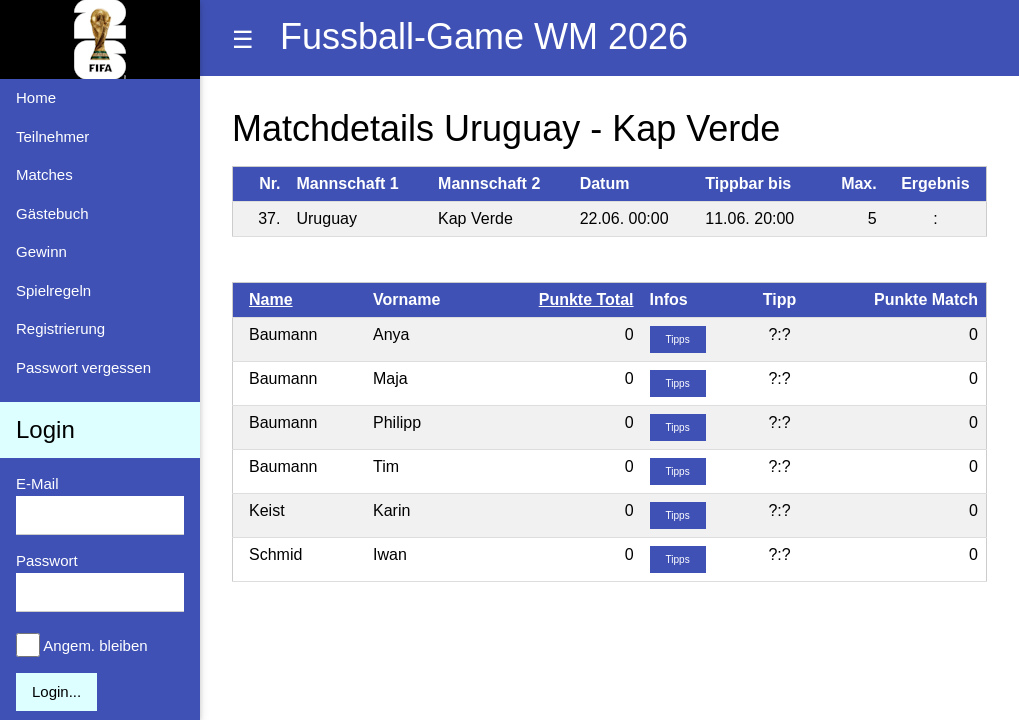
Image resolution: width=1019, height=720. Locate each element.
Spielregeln (53, 290)
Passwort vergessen (83, 367)
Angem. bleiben (95, 645)
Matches (44, 174)
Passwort (47, 560)
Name (271, 299)
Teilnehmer (52, 136)
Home (36, 97)
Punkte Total (586, 299)
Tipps (678, 339)
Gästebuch (52, 213)
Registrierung (60, 328)
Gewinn (41, 251)
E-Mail (37, 483)
